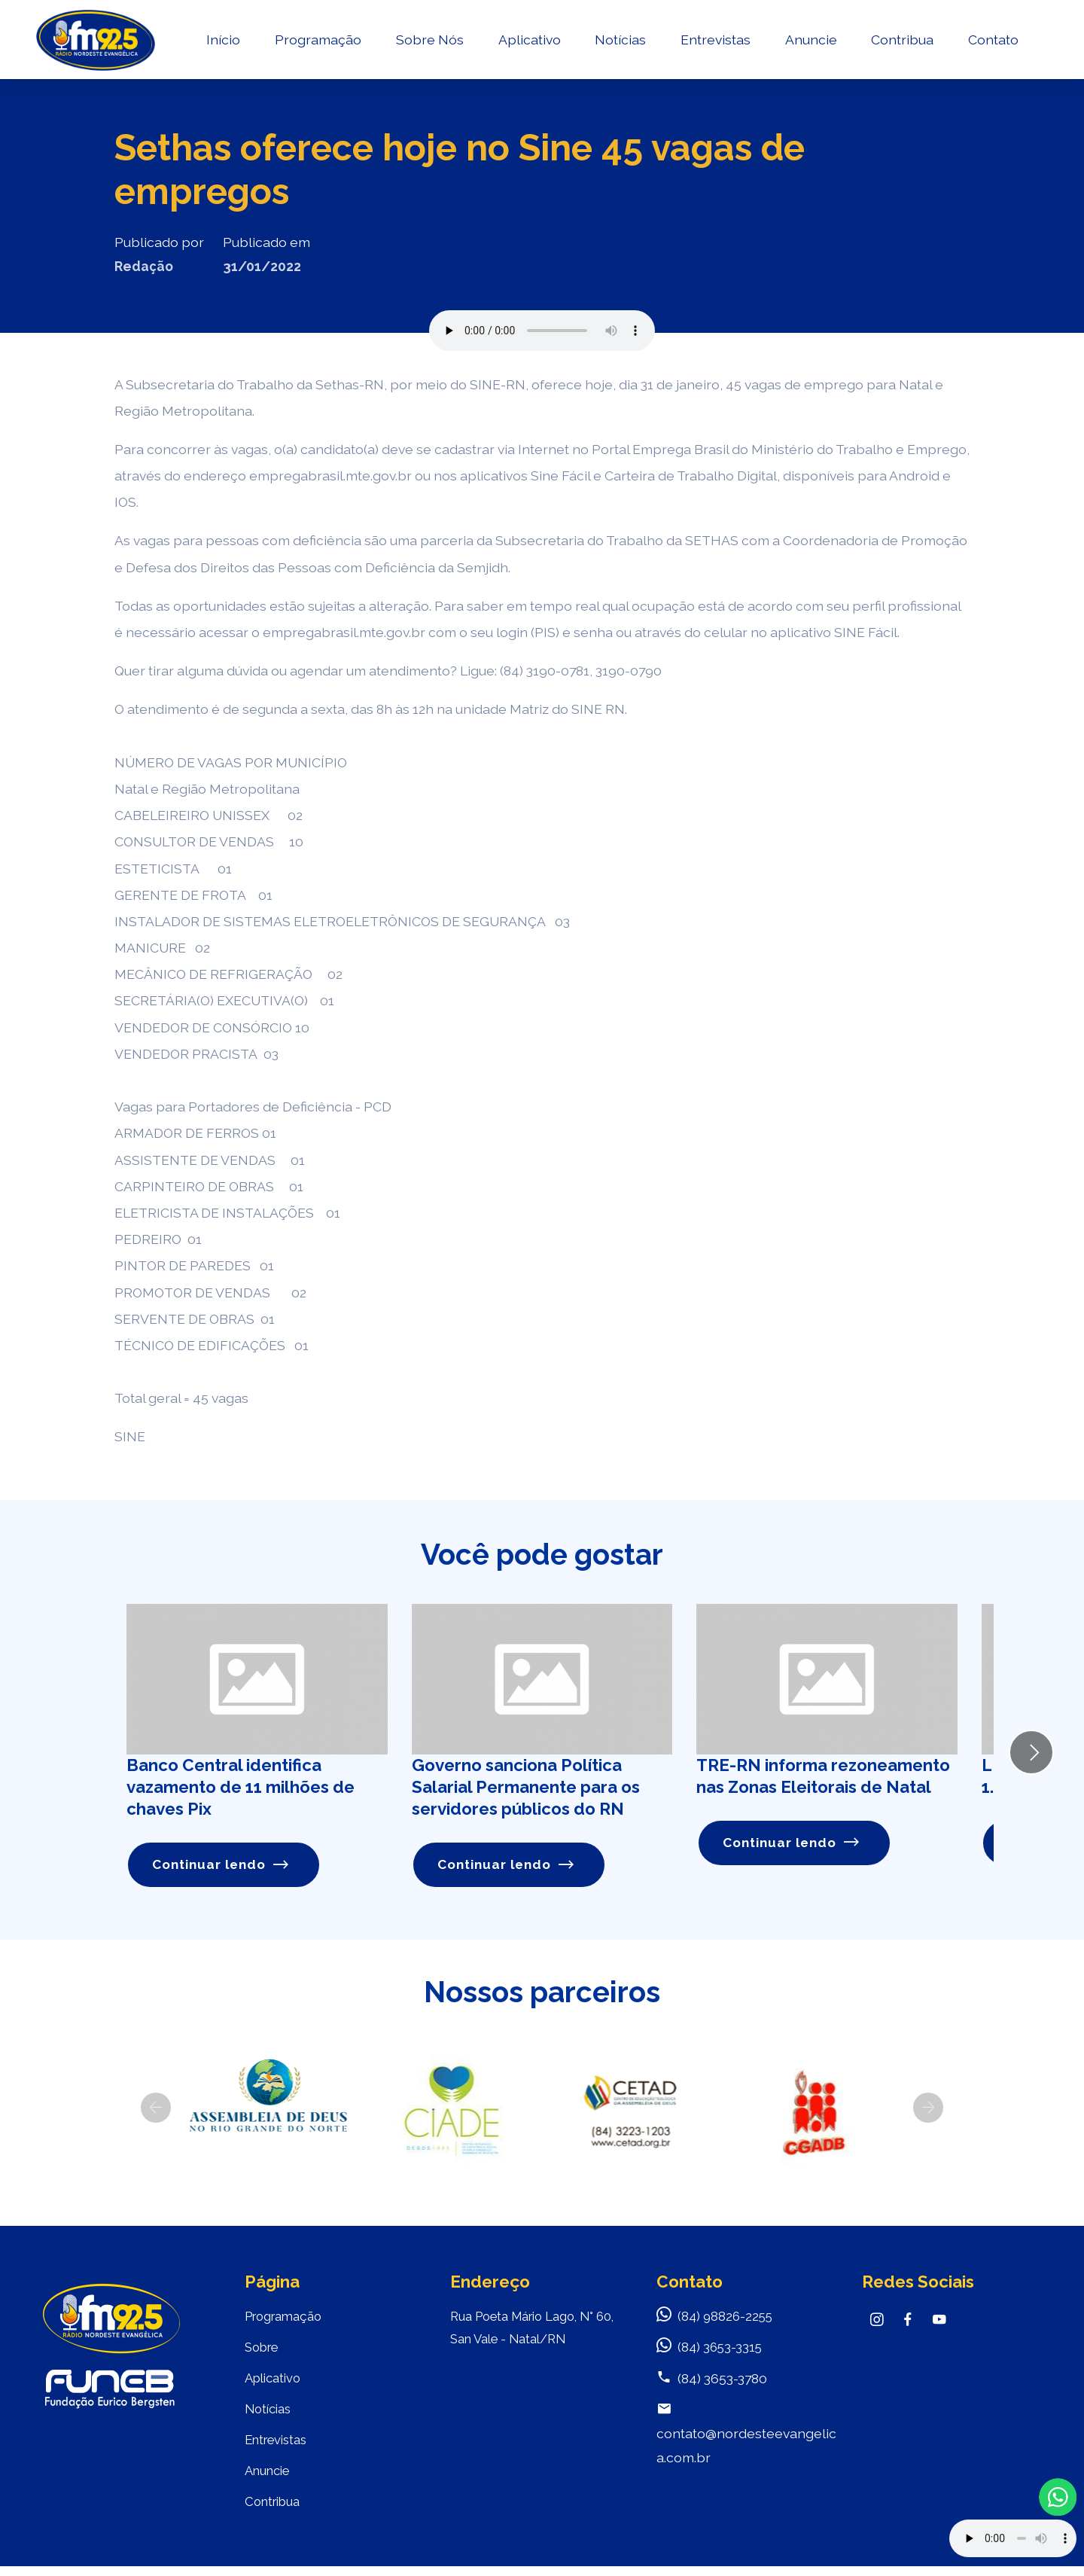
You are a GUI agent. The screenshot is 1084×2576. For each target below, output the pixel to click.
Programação (316, 42)
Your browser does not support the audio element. (1012, 2538)
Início (222, 42)
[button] (156, 2108)
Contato (992, 42)
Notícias (618, 42)
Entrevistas (714, 42)
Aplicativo (528, 42)
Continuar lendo (221, 1865)
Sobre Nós (428, 42)
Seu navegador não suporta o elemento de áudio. (542, 330)
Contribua (900, 42)
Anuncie (810, 42)
